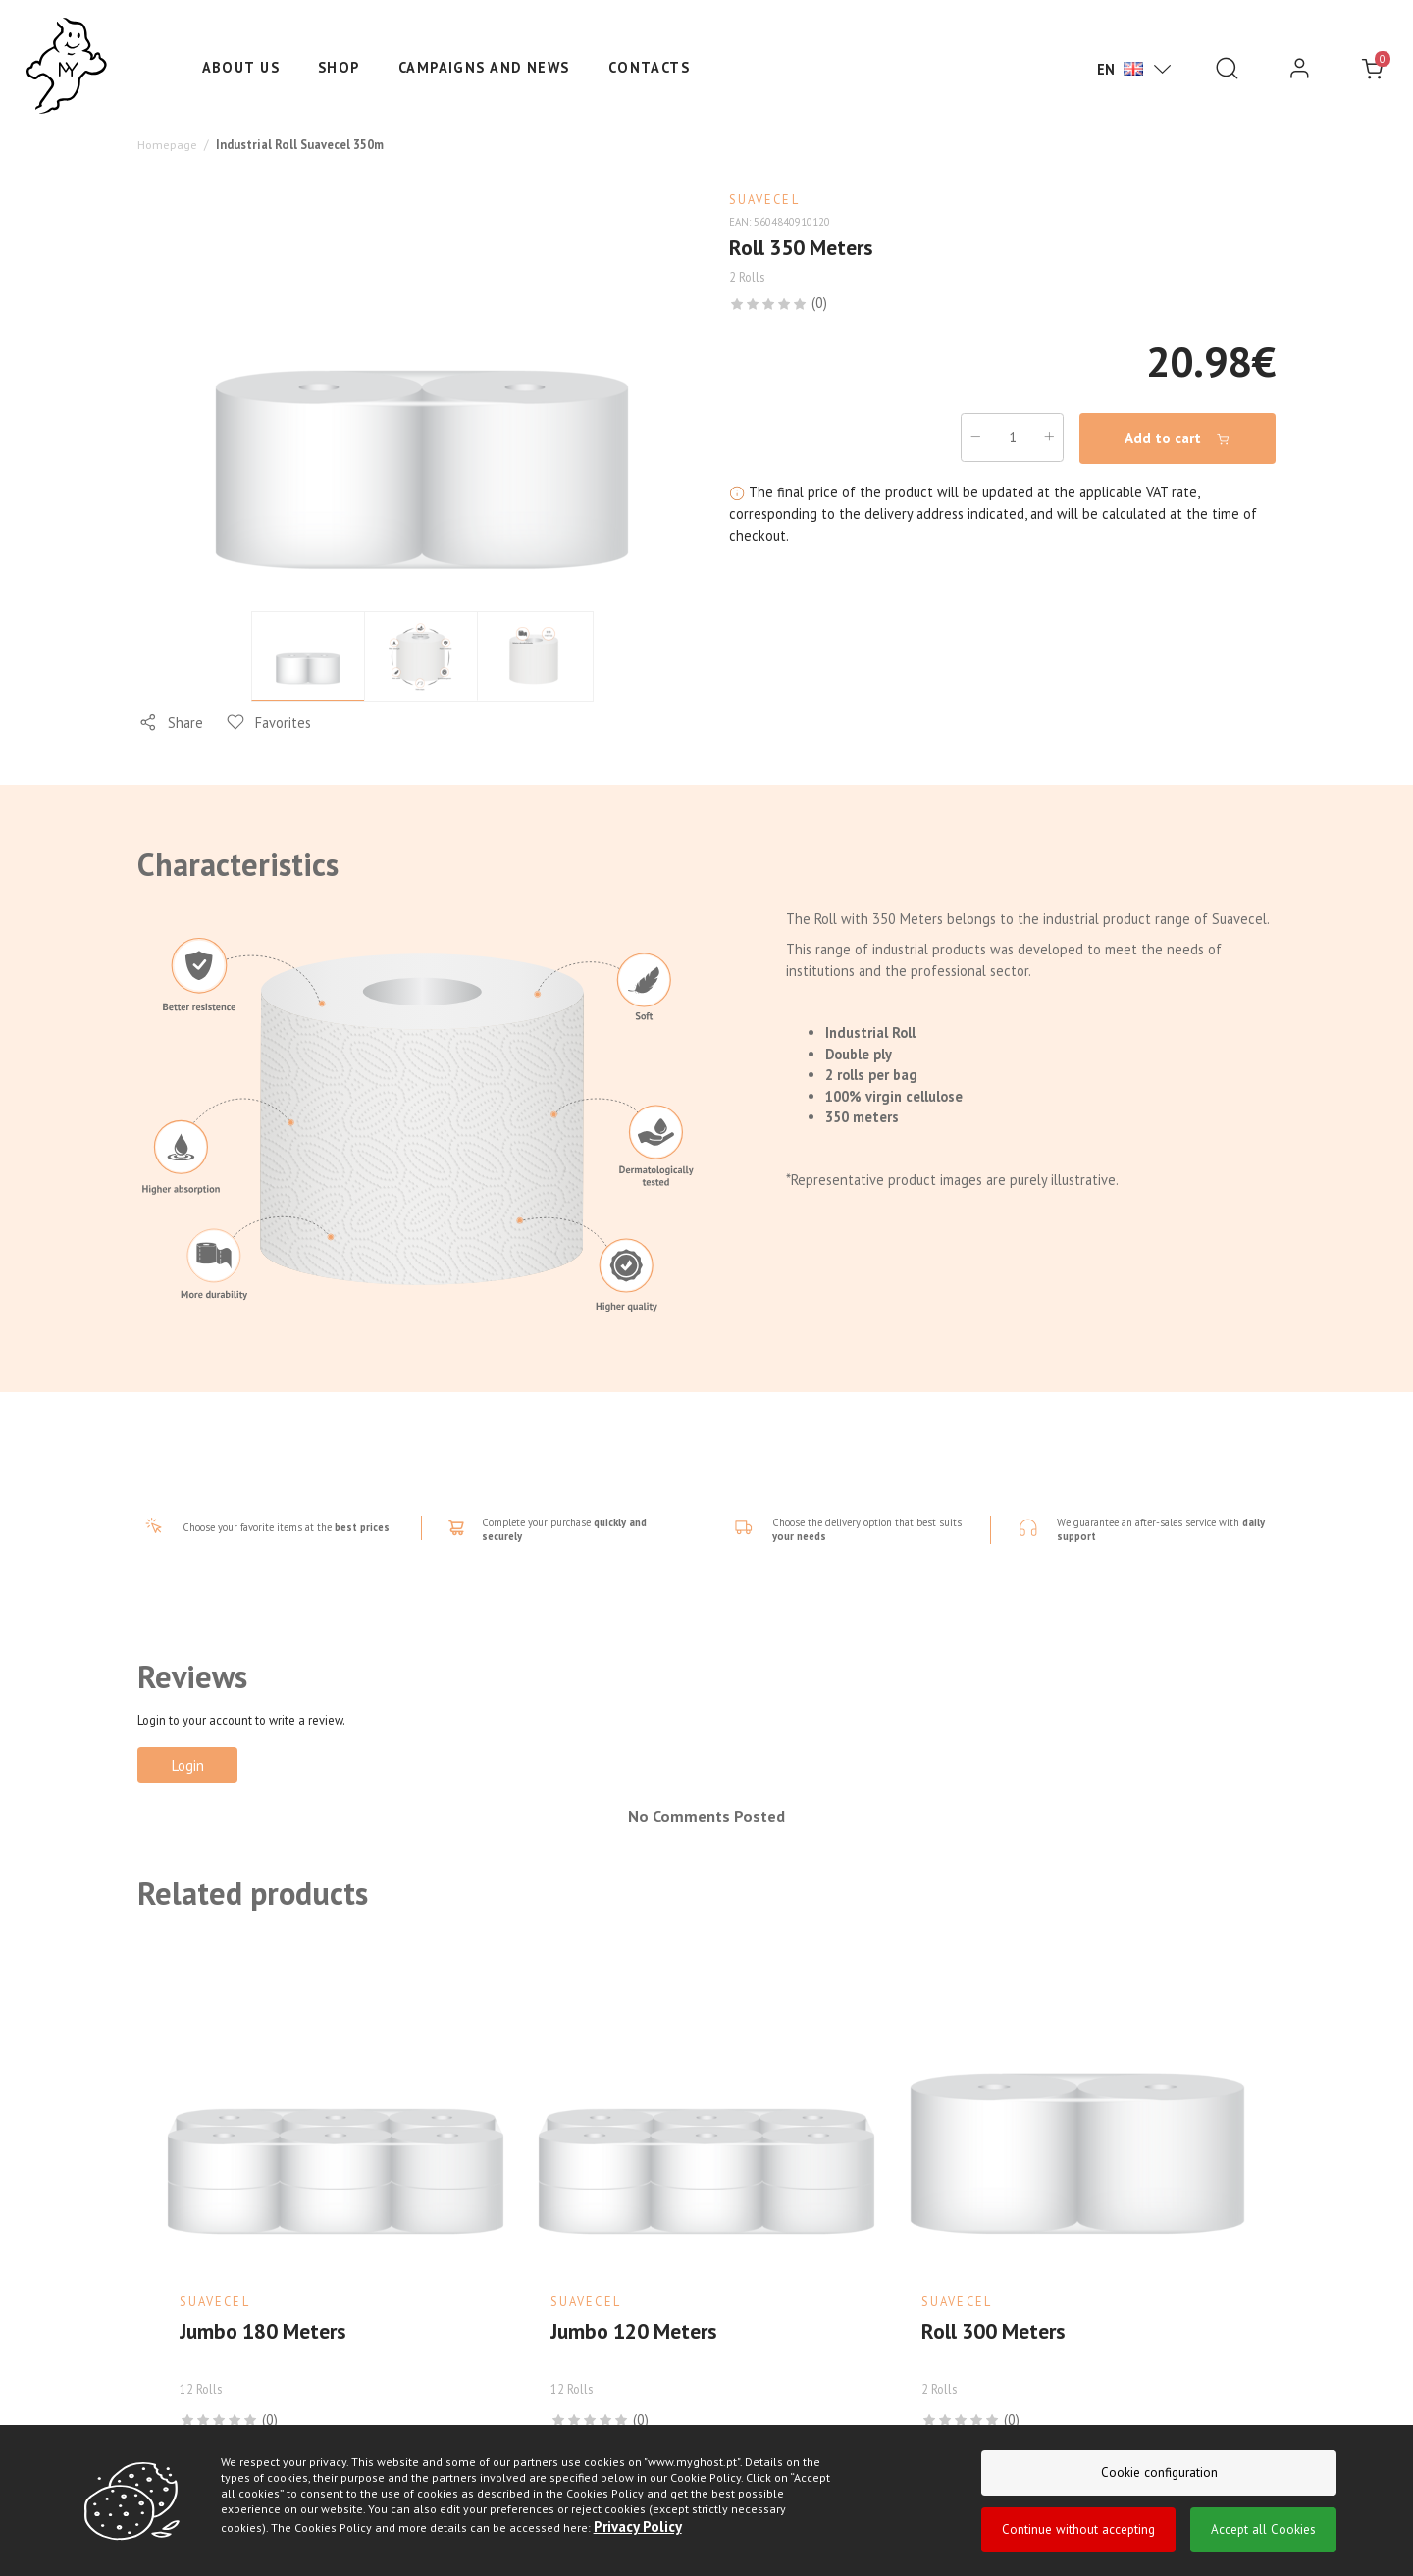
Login (188, 1763)
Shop (339, 67)
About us (241, 67)
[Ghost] (66, 67)
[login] (1299, 69)
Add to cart (1177, 436)
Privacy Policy (636, 2526)
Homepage (167, 143)
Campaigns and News (484, 67)
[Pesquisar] (1227, 69)
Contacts (649, 67)
